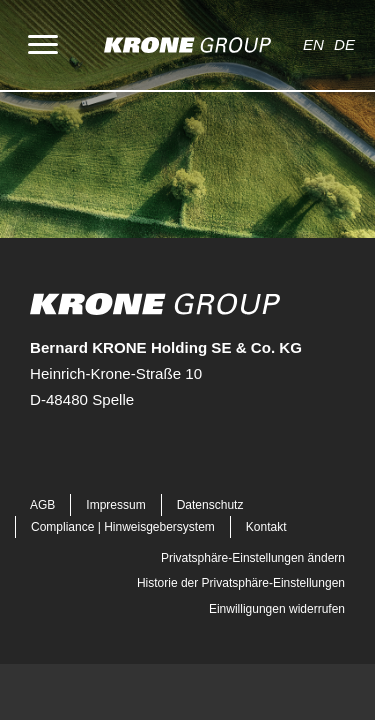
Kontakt (266, 527)
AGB (42, 505)
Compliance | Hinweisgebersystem (123, 527)
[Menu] (43, 45)
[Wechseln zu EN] (318, 45)
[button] (32, 455)
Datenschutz (210, 505)
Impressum (115, 505)
